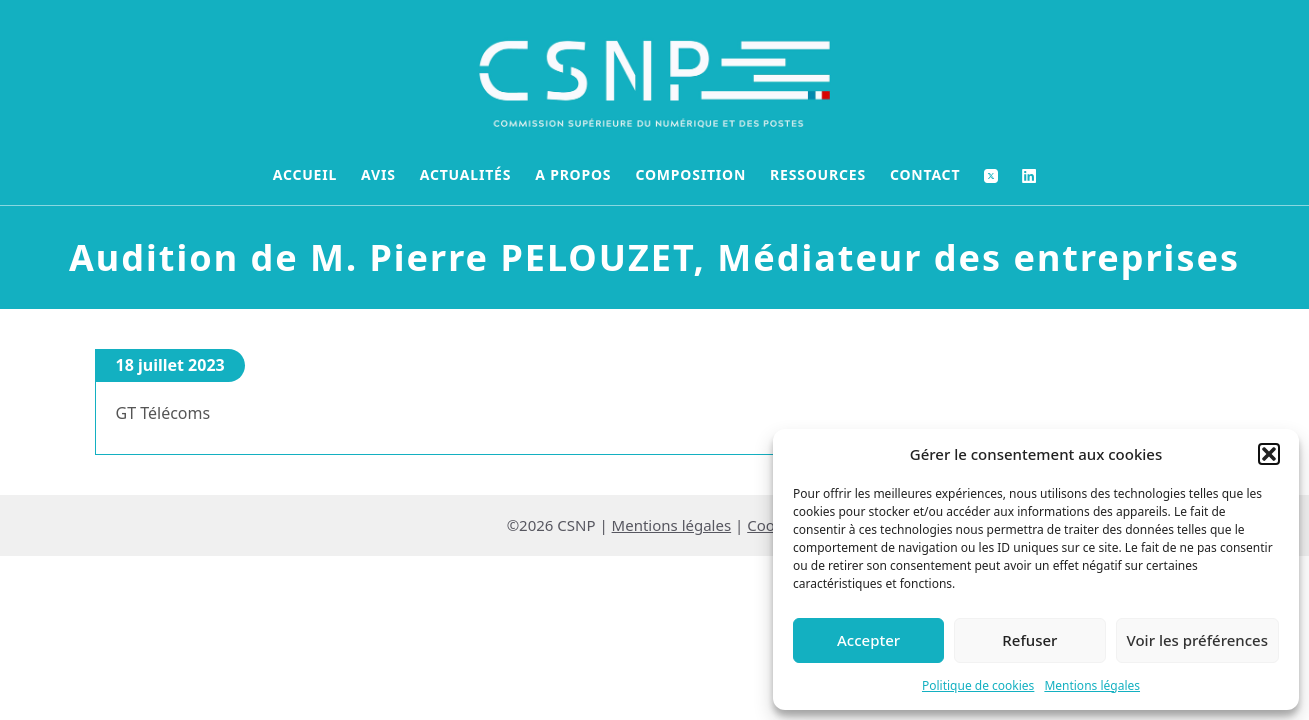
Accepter (868, 640)
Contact (925, 174)
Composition (690, 174)
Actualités (466, 174)
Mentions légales (1092, 685)
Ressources (818, 174)
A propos (573, 174)
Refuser (1029, 640)
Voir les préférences (1197, 640)
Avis (378, 174)
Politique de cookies (978, 685)
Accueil (305, 174)
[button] (1269, 454)
